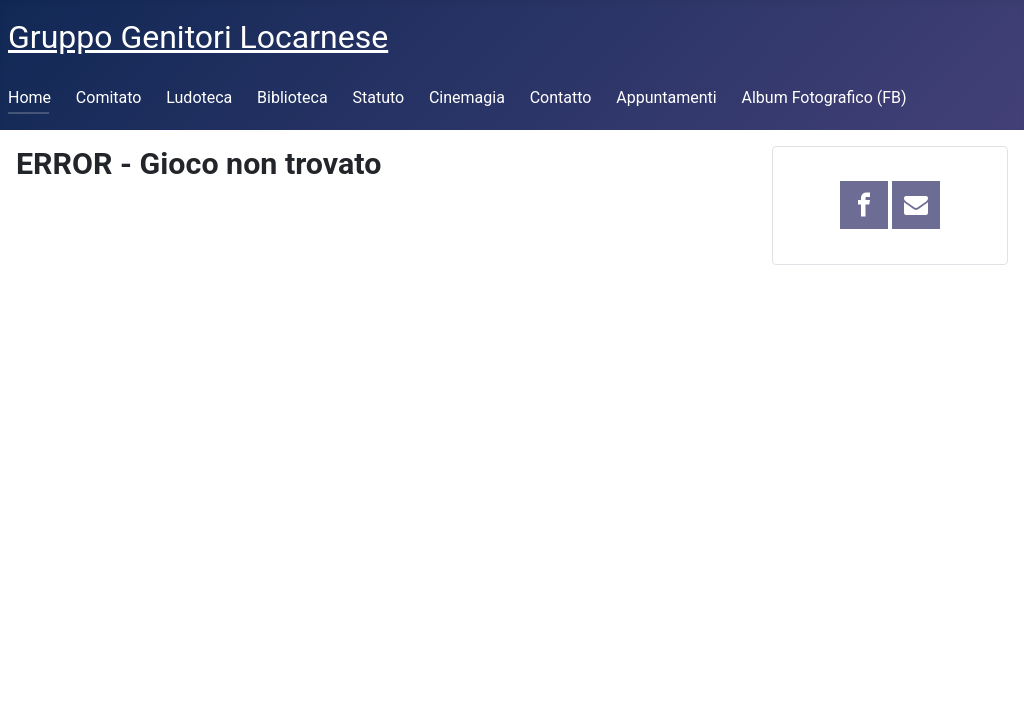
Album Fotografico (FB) (824, 97)
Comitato (109, 97)
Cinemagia (467, 97)
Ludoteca (199, 97)
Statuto (378, 97)
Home (29, 97)
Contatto (561, 97)
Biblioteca (292, 97)
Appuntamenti (666, 97)
